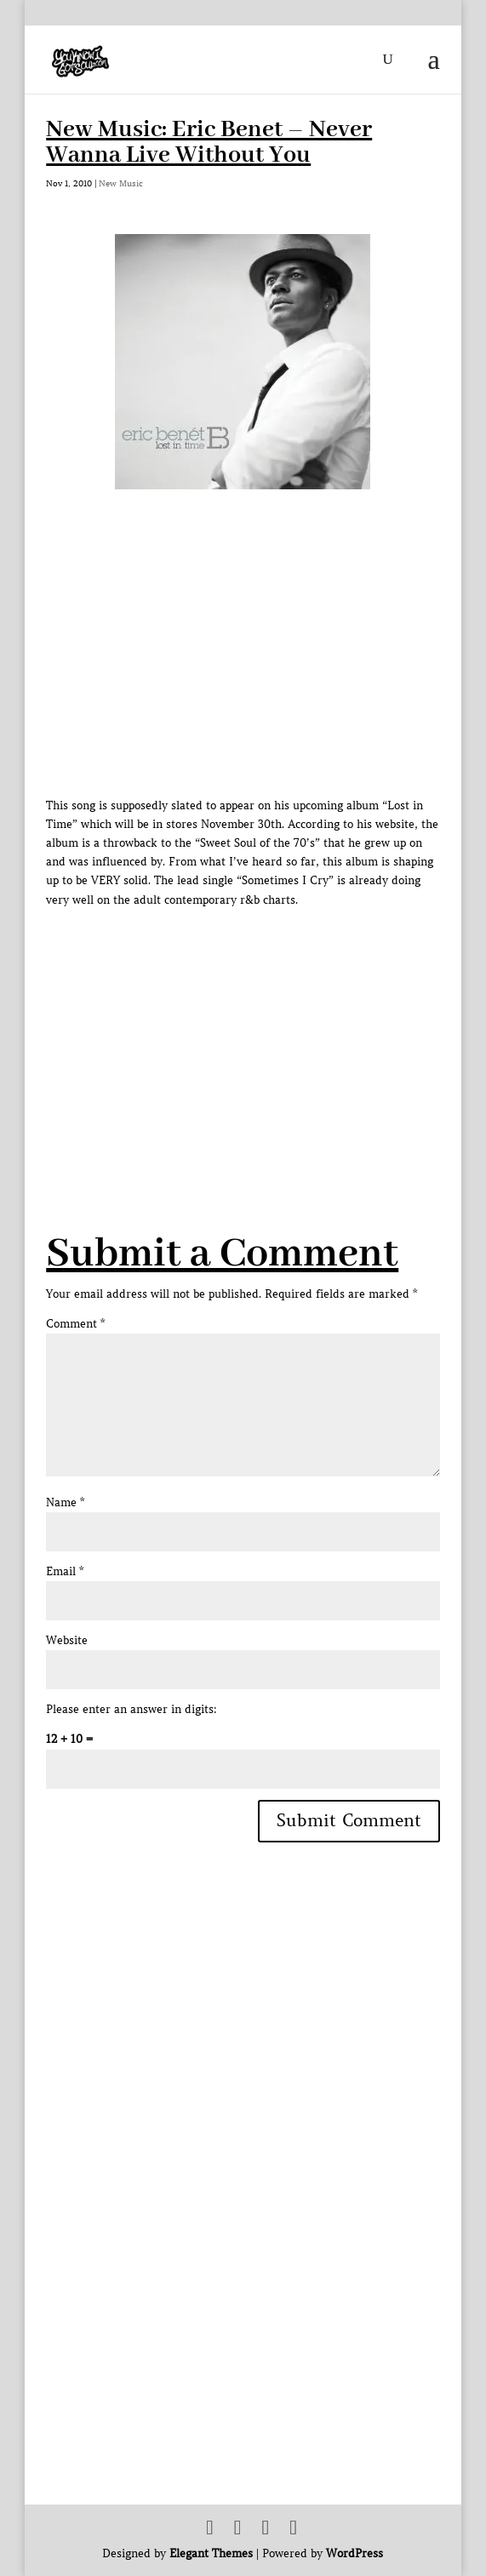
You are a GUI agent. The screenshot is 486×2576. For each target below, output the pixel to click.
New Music (121, 183)
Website (67, 1640)
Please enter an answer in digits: (131, 1709)
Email (64, 1571)
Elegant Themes (211, 2553)
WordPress (354, 2553)
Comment (75, 1324)
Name (65, 1502)
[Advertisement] (265, 1029)
